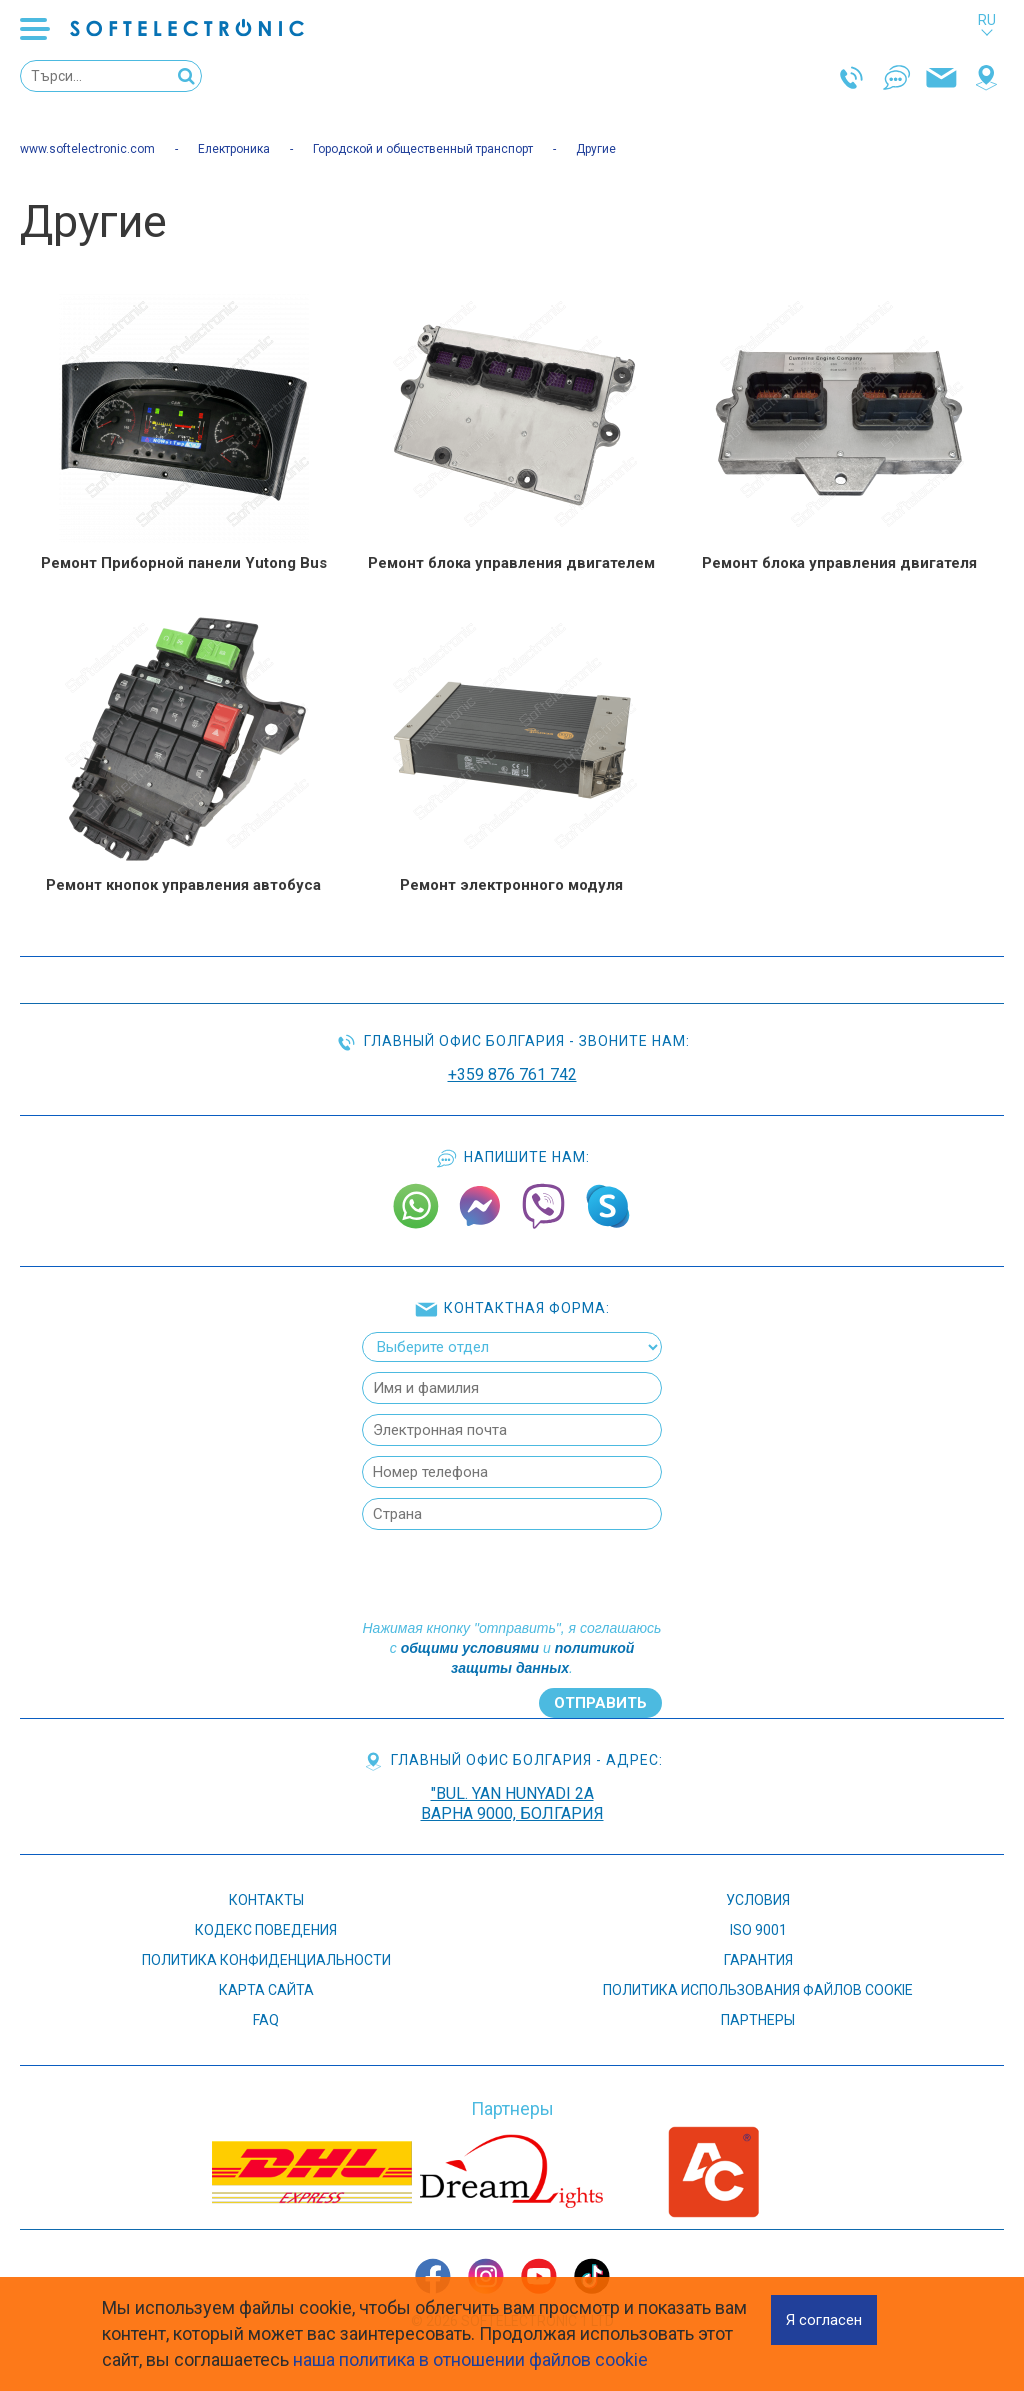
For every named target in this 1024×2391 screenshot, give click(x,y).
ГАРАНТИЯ (758, 1960)
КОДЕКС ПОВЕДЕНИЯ (266, 1930)
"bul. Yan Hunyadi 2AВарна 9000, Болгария (512, 1803)
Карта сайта (266, 1990)
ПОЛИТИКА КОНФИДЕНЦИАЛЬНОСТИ (266, 1960)
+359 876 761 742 (512, 1074)
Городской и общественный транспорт (423, 149)
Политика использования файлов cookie (758, 1990)
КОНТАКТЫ (266, 1900)
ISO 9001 (758, 1930)
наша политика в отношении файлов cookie (470, 2359)
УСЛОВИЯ (758, 1900)
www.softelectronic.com (87, 149)
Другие (596, 149)
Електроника (234, 149)
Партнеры (758, 2020)
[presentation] (510, 1579)
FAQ (266, 2020)
